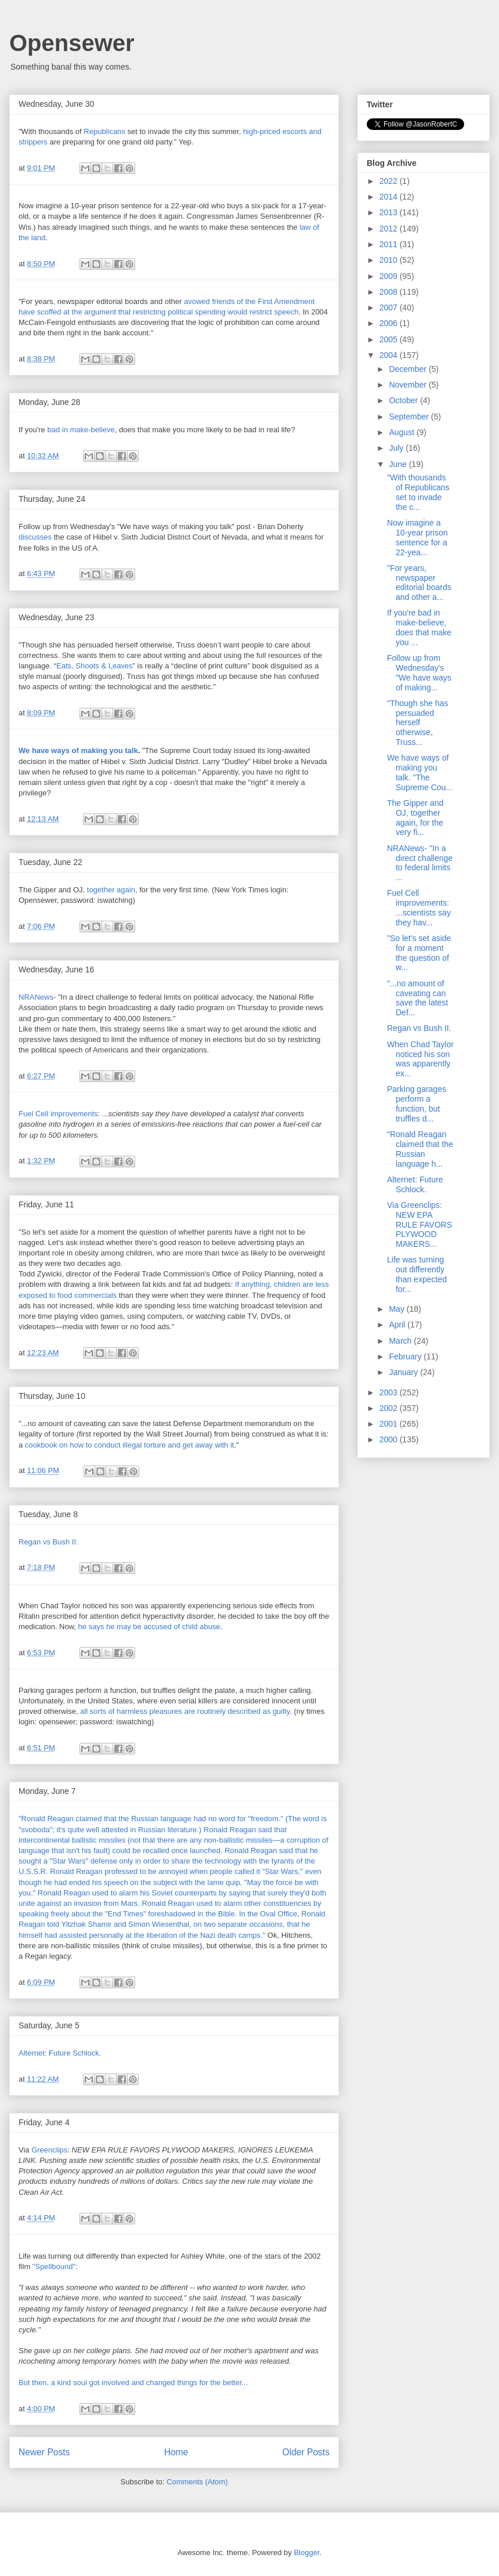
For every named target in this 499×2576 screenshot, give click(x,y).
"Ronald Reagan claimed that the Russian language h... (420, 1149)
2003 (389, 1392)
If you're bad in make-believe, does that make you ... (419, 627)
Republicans (105, 131)
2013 (389, 212)
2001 (389, 1423)
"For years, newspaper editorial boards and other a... (419, 582)
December (408, 369)
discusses (36, 537)
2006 (389, 323)
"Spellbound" (53, 2266)
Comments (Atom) (197, 2481)
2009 (389, 276)
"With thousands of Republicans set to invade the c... (418, 492)
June (398, 464)
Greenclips (49, 2150)
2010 (389, 260)
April (398, 1324)
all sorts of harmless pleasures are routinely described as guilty (185, 1711)
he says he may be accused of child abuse (149, 1626)
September (410, 416)
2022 (389, 181)
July (397, 448)
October (404, 400)
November (408, 384)
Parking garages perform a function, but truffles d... (416, 1103)
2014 (389, 196)
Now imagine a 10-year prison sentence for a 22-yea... (417, 537)
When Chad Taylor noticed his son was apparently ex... (420, 1059)
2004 (389, 355)
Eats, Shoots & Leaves (94, 665)
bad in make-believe (80, 429)
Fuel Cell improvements (58, 1113)
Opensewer (72, 43)
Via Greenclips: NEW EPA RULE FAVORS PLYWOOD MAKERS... (419, 1224)
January (404, 1372)
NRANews (36, 997)
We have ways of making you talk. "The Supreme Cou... (420, 772)
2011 (389, 244)
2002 (389, 1408)
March (401, 1340)
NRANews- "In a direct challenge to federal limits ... (420, 863)
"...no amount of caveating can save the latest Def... (417, 998)
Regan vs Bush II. (48, 1541)
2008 (389, 291)
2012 (389, 228)
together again (111, 889)
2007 (389, 307)
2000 (389, 1439)
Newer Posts (44, 2452)
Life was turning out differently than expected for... (417, 1274)
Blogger (306, 2552)
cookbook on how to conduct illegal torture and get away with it (129, 1445)
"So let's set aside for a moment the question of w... (419, 953)
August (402, 432)
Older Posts (306, 2452)
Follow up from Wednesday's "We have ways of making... (419, 672)
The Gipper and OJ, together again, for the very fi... (415, 817)
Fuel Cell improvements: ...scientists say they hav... (419, 907)
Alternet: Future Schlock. (60, 2053)
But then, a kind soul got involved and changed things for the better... (133, 2382)
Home (176, 2452)
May (397, 1309)
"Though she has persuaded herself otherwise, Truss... (417, 723)
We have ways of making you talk (78, 750)
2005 (389, 339)
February (406, 1356)
